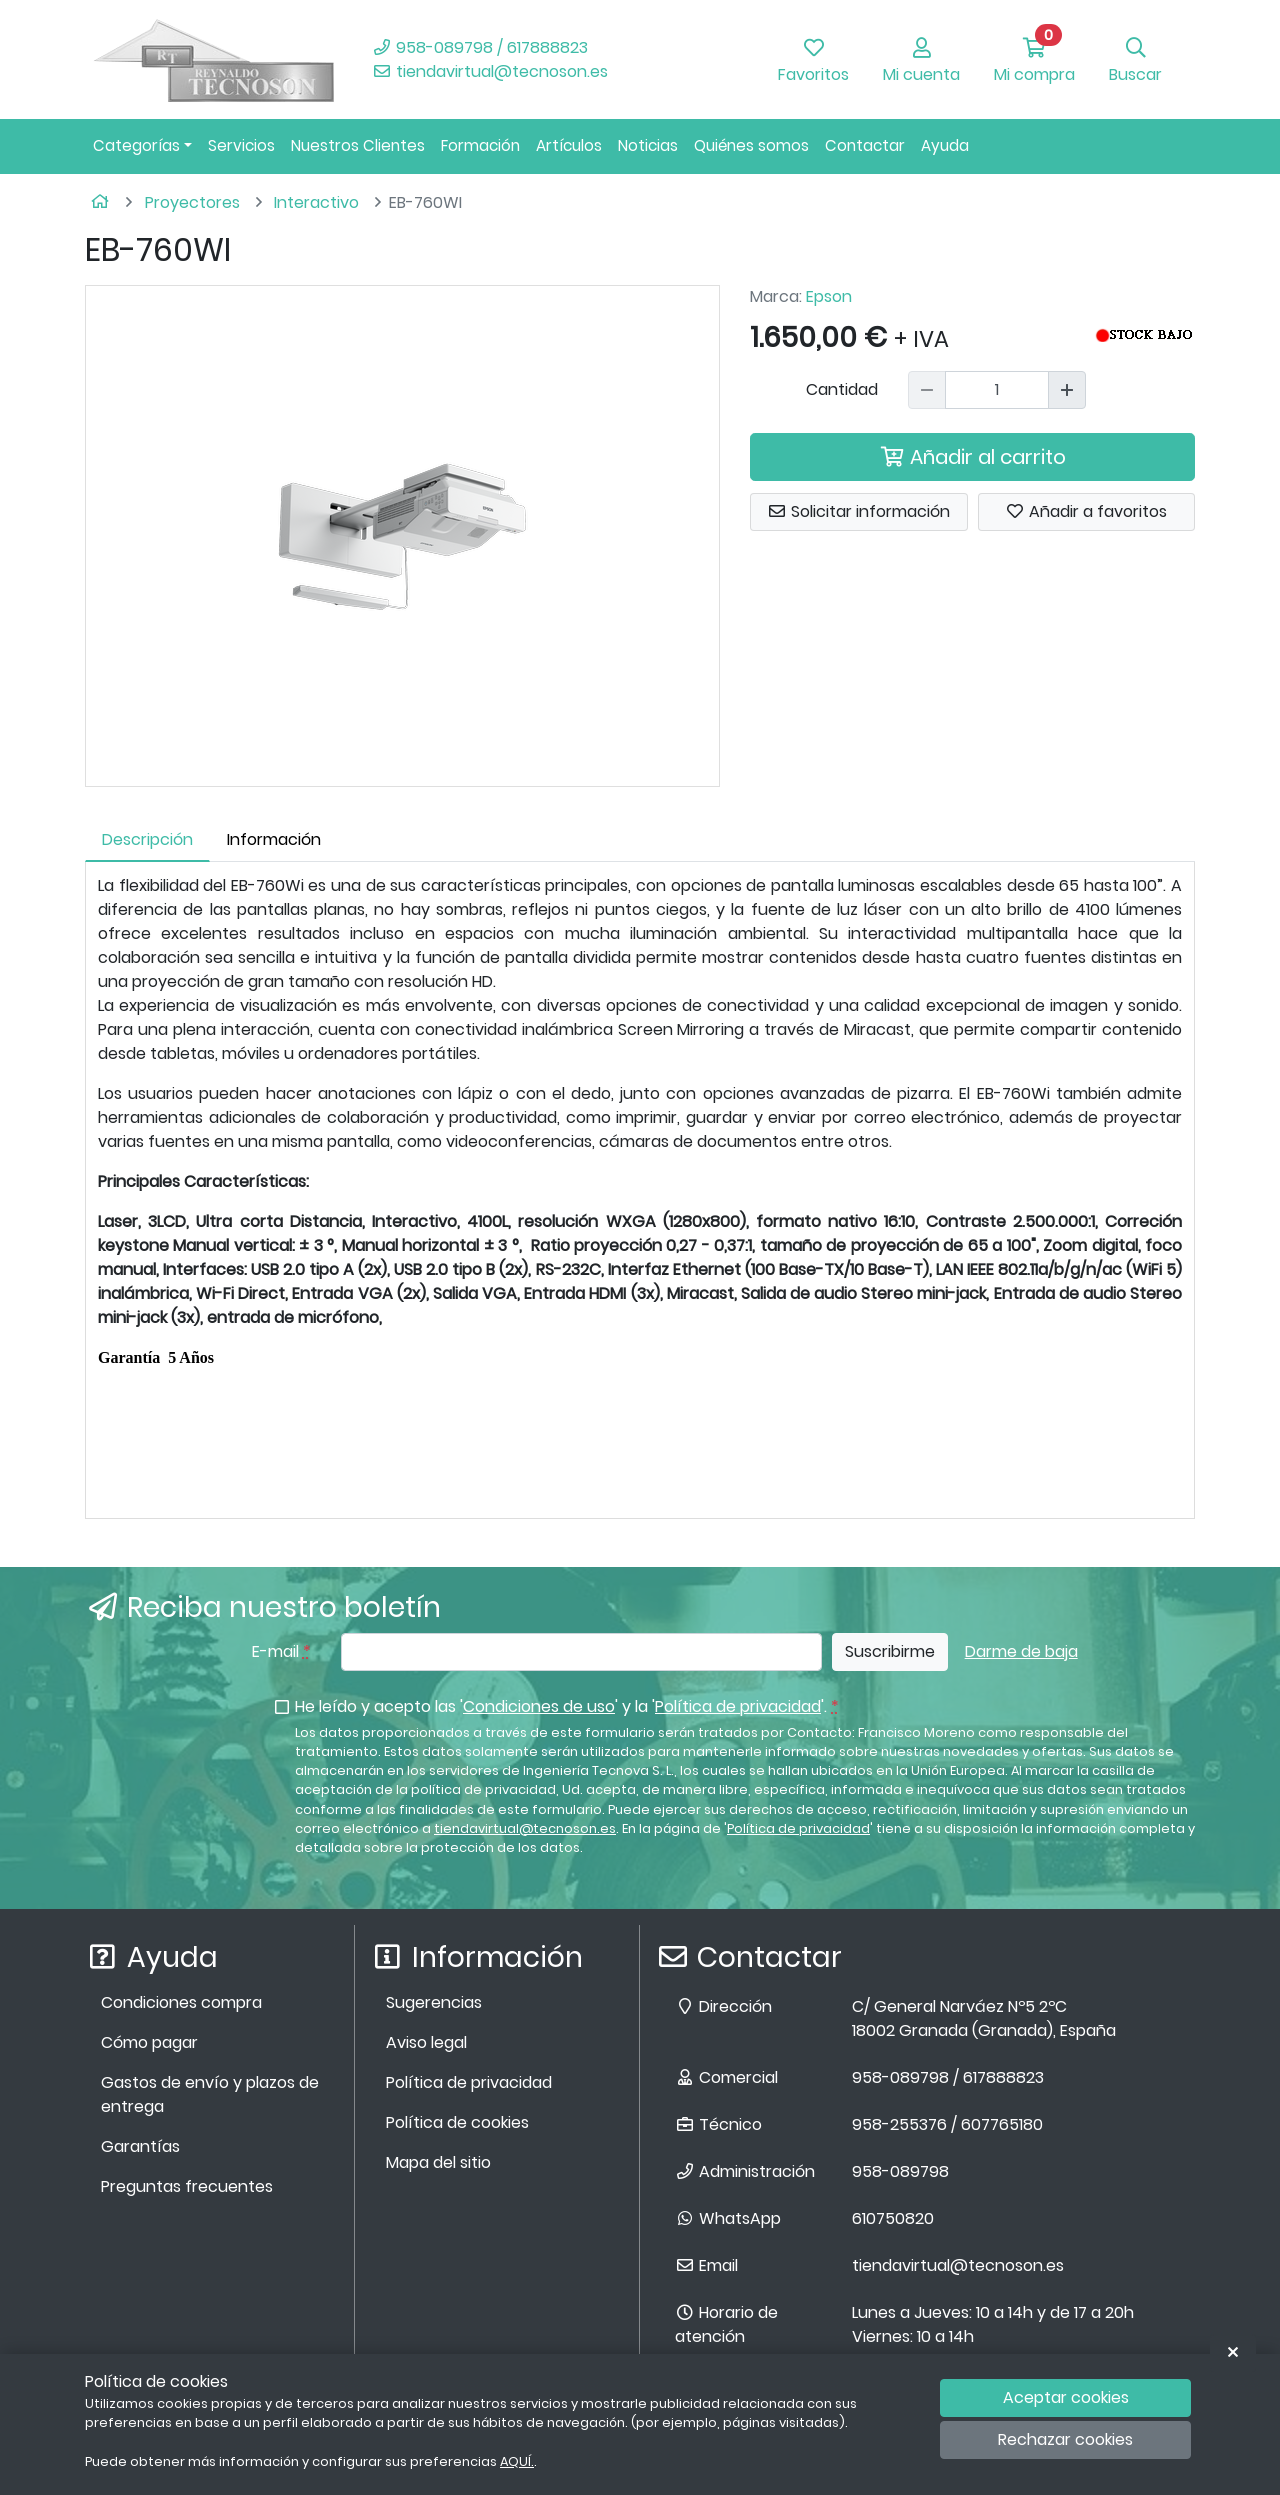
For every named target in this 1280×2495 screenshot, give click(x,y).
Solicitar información (858, 511)
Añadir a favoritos (1086, 511)
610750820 (893, 2218)
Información (274, 839)
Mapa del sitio (438, 2162)
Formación (480, 145)
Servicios (241, 145)
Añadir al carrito (973, 457)
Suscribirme (890, 1651)
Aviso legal (426, 2042)
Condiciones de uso (539, 1706)
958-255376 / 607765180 (947, 2124)
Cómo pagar (149, 2042)
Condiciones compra (181, 2002)
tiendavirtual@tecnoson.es (490, 71)
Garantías (140, 2146)
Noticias (648, 145)
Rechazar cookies (1065, 2439)
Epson (829, 296)
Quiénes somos (751, 145)
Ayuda (945, 145)
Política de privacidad (738, 1706)
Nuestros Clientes (358, 145)
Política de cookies (457, 2122)
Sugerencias (434, 2002)
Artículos (569, 145)
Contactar (865, 145)
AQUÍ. (517, 2461)
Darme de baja (1021, 1651)
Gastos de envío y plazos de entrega (210, 2094)
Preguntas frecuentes (187, 2186)
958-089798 (900, 2171)
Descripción (147, 839)
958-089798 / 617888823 (480, 47)
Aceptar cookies (1066, 2397)
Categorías (136, 145)
